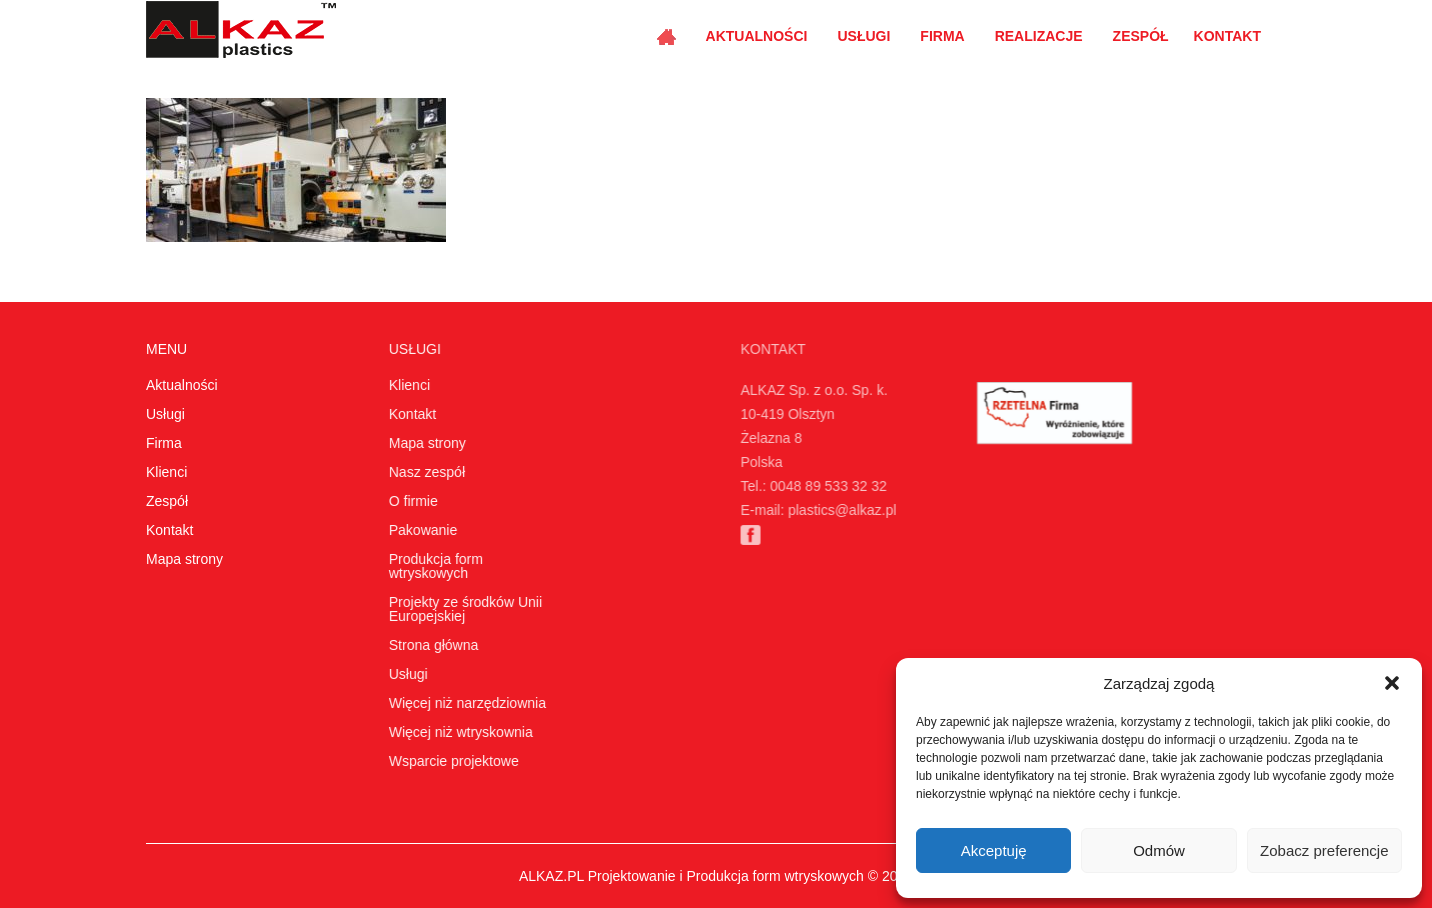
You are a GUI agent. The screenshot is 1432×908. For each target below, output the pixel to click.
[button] (1392, 683)
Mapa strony (184, 559)
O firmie (410, 501)
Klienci (166, 472)
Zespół (1141, 36)
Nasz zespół (424, 472)
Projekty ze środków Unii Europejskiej (462, 609)
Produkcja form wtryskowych (433, 566)
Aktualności (757, 36)
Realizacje (1039, 36)
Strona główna (431, 645)
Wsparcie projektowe (451, 761)
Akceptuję (994, 850)
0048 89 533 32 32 (820, 486)
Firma (942, 36)
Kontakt (1227, 36)
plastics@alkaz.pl (834, 510)
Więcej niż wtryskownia (458, 732)
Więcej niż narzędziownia (464, 703)
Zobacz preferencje (1324, 850)
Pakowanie (420, 530)
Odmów (1159, 850)
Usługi (863, 36)
